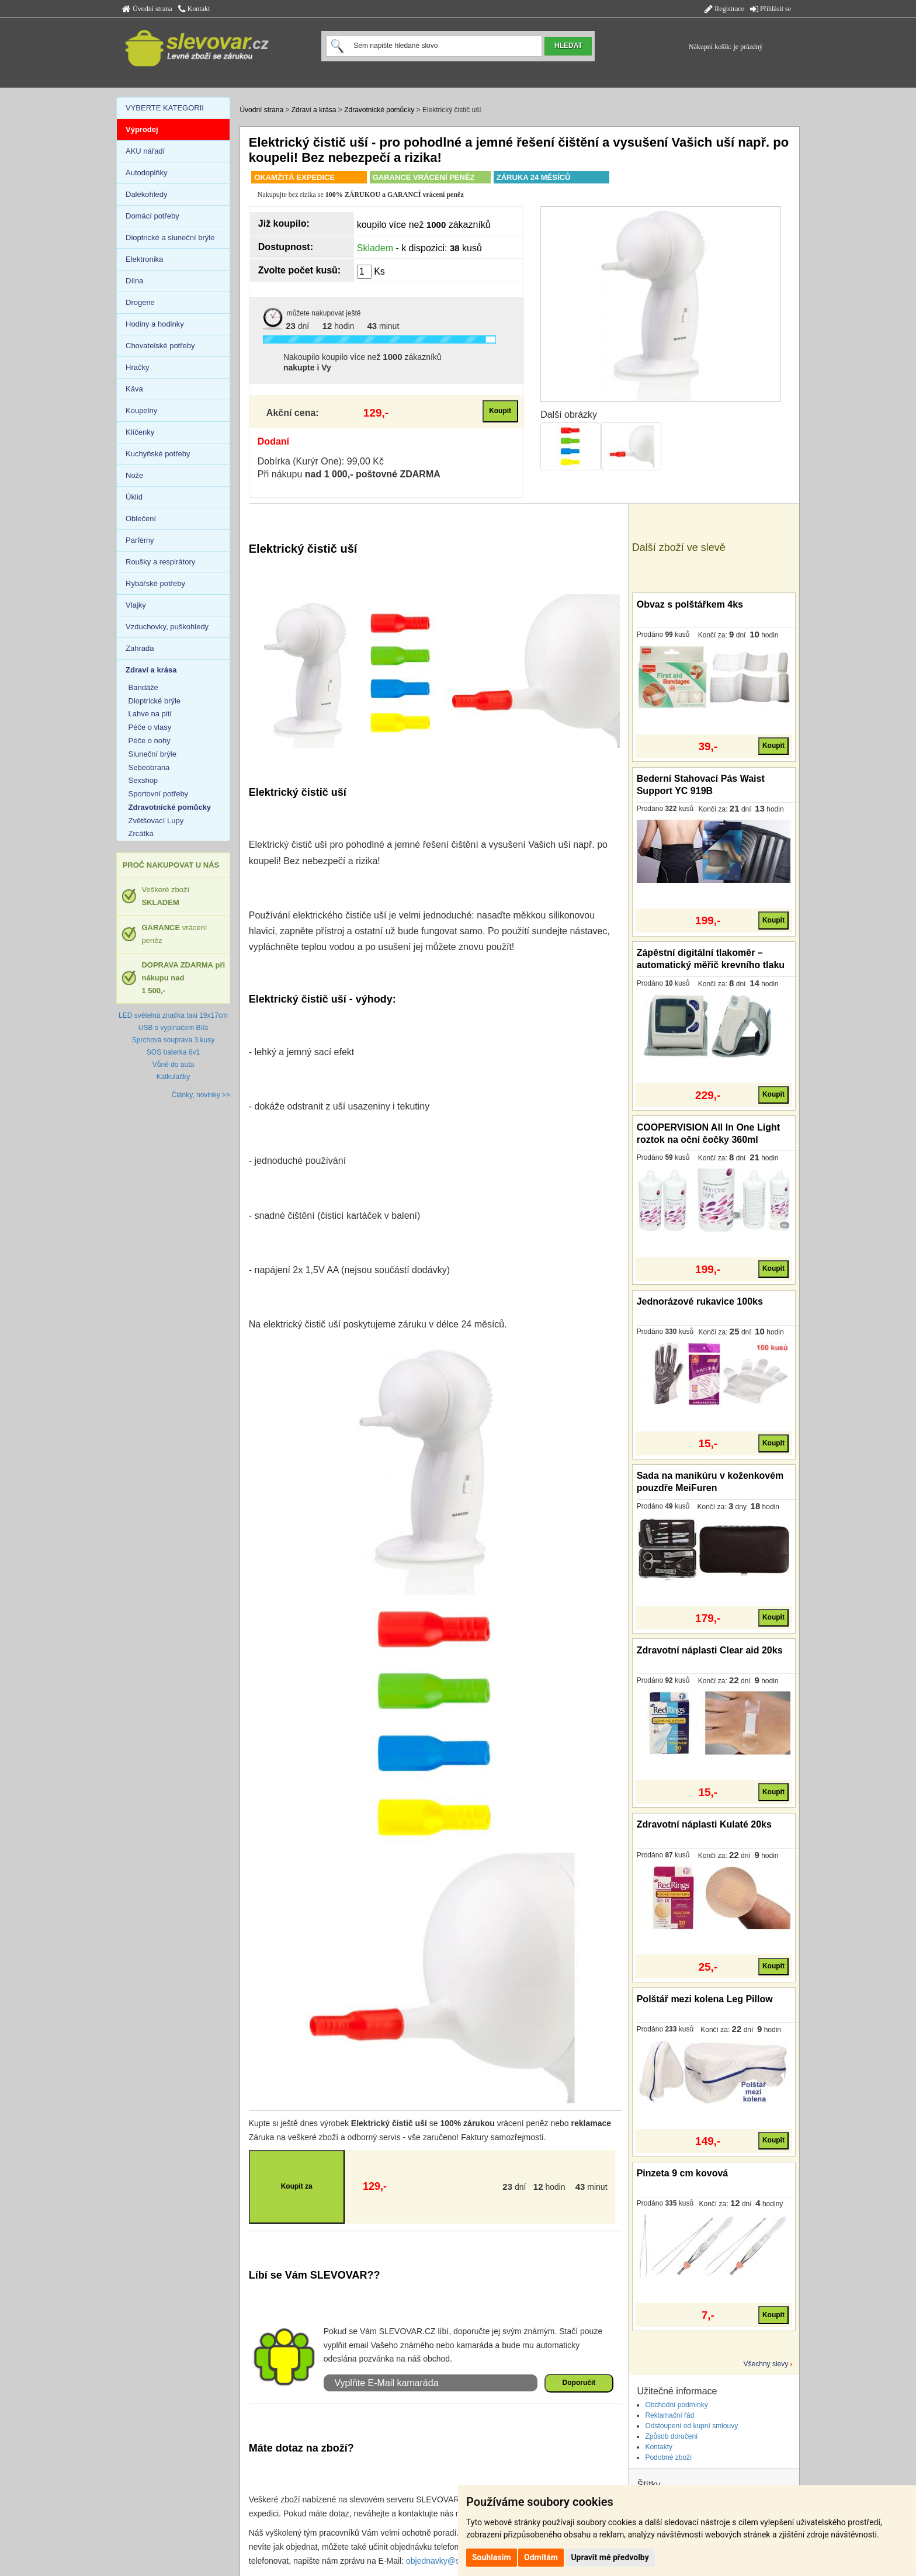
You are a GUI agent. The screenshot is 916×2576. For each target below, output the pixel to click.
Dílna (134, 280)
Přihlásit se (770, 9)
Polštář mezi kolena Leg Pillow (705, 1999)
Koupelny (141, 410)
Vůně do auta (173, 1064)
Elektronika (144, 259)
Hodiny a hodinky (155, 324)
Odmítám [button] (541, 2557)
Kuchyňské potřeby (158, 453)
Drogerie (140, 302)
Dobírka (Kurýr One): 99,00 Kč (321, 461)
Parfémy (140, 540)
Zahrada (140, 648)
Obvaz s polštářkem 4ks (690, 604)
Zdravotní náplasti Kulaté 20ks (704, 1824)
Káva (134, 388)
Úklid (134, 497)
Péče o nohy (150, 740)
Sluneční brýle (152, 754)
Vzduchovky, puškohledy (167, 626)
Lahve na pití (150, 713)
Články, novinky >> (201, 1095)
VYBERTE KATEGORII (165, 107)
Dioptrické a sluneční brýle (170, 237)
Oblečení (141, 518)
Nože (134, 475)
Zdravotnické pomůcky (379, 110)
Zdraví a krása (314, 110)
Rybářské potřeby (155, 583)
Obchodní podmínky (676, 2405)
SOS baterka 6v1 (173, 1052)
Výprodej (142, 129)
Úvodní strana (147, 9)
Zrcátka (141, 833)
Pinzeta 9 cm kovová (682, 2173)
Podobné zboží (668, 2457)
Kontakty (658, 2447)
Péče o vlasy (150, 727)
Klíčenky (140, 432)
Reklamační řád (669, 2415)
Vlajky (136, 605)
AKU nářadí (145, 151)
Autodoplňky (147, 172)
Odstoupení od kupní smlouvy (691, 2426)
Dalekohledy (147, 194)
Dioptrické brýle (155, 700)
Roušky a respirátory (160, 561)
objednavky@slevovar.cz (451, 2560)
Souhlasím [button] (491, 2557)
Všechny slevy (766, 2364)
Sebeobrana (149, 767)
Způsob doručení (671, 2436)
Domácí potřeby (152, 216)
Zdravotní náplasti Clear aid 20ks (710, 1650)
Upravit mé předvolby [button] (609, 2557)
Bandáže (143, 687)
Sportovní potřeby (159, 793)
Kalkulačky (173, 1077)
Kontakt (194, 9)
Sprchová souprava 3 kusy (173, 1040)
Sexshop (143, 780)
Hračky (137, 367)
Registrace (724, 9)
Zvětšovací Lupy (156, 820)
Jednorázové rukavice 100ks (700, 1301)
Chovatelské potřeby (160, 345)
